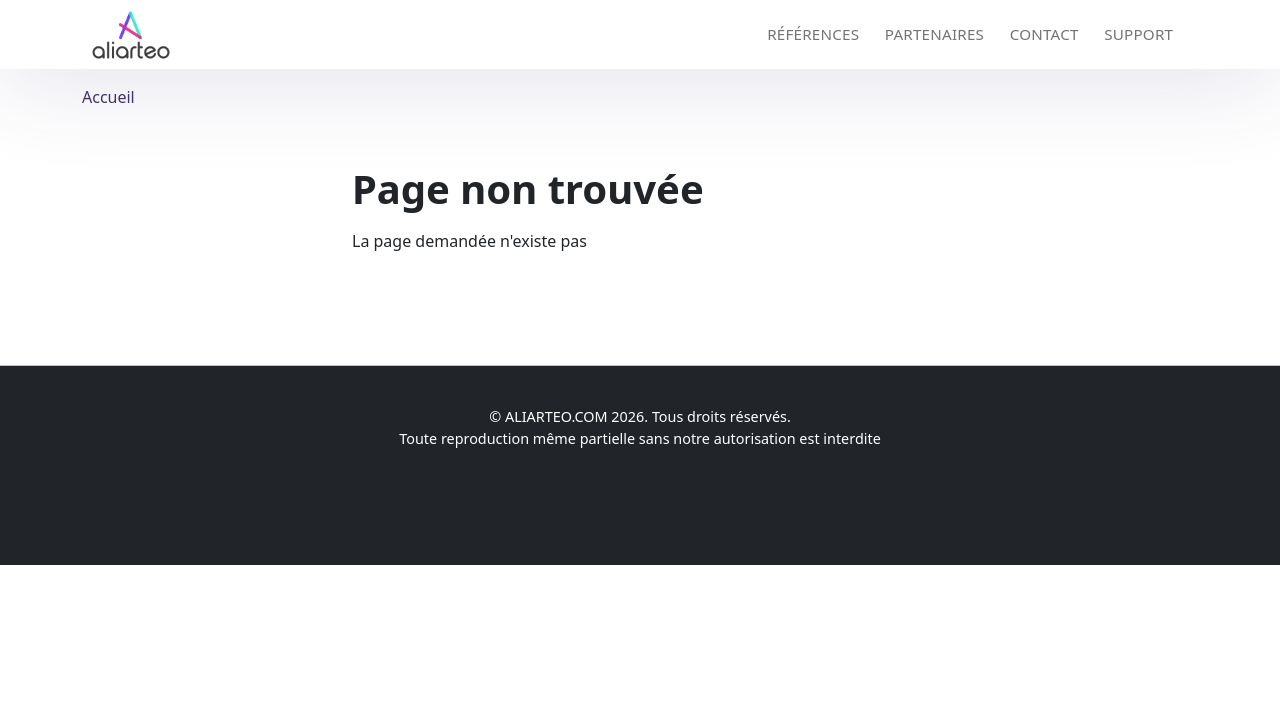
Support (1138, 34)
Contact (1044, 34)
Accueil (108, 97)
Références (813, 34)
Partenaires (934, 34)
